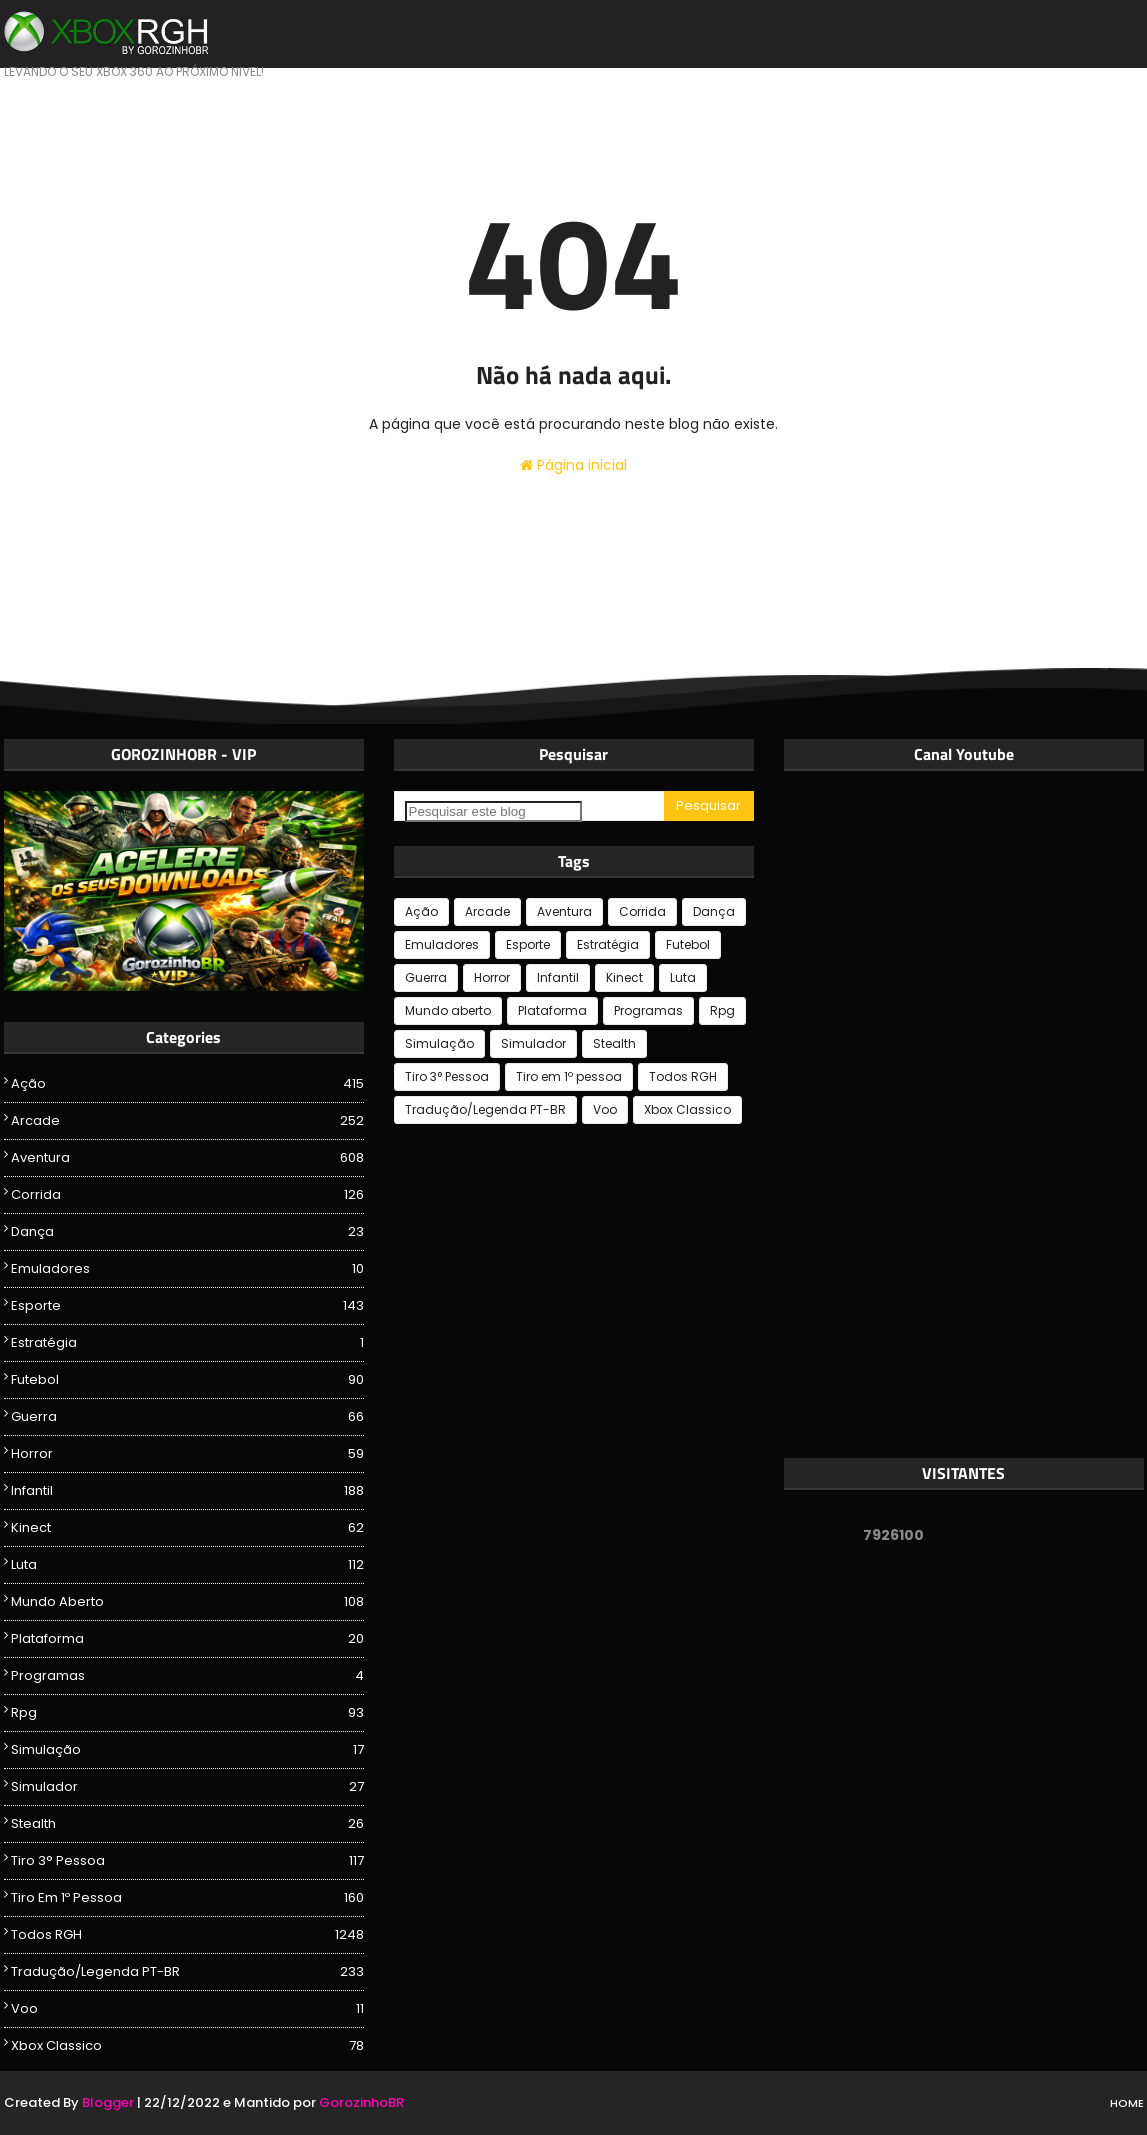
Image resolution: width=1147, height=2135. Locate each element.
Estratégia (187, 1343)
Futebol (187, 1380)
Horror (187, 1454)
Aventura (187, 1158)
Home (1127, 2103)
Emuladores (187, 1269)
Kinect (187, 1528)
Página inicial (573, 465)
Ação (187, 1084)
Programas (187, 1676)
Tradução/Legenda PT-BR (187, 1972)
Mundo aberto (187, 1602)
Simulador (187, 1787)
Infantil (187, 1491)
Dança (187, 1232)
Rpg (187, 1713)
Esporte (187, 1306)
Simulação (187, 1750)
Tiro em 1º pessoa (187, 1898)
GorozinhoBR (361, 2102)
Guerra (187, 1417)
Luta (187, 1565)
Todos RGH (187, 1935)
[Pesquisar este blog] (493, 811)
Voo (187, 2009)
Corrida (187, 1195)
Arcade (187, 1121)
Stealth (187, 1824)
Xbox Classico (187, 2046)
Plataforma (187, 1639)
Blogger (108, 2102)
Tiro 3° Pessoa (187, 1861)
